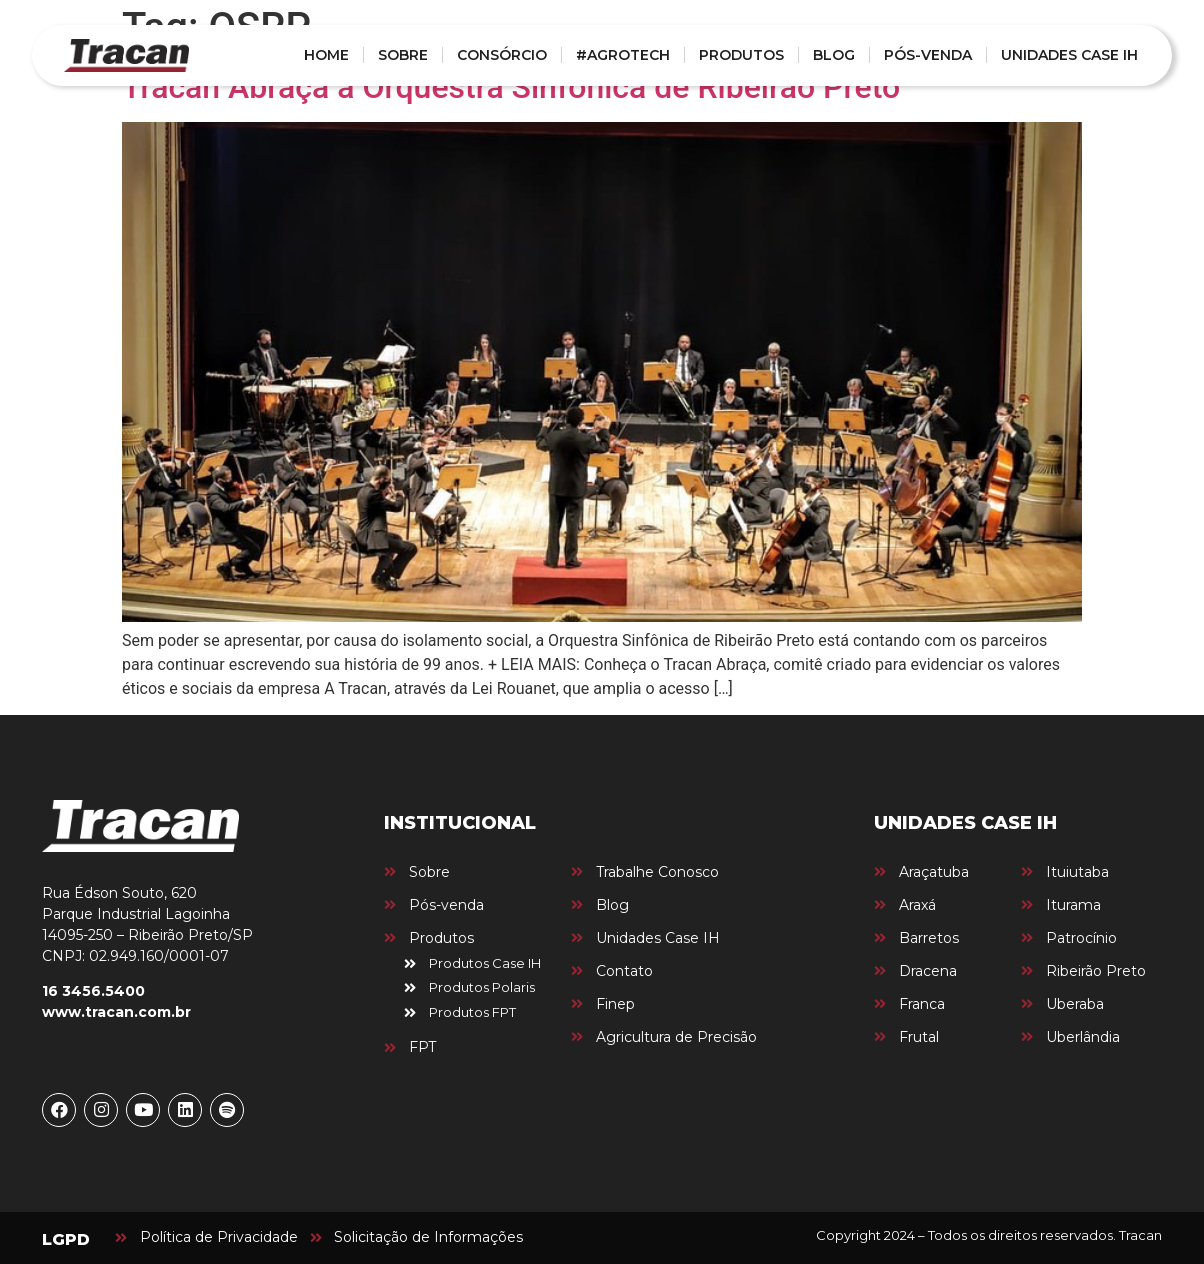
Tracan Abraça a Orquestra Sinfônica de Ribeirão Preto (511, 87)
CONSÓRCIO (502, 55)
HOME (326, 55)
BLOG (834, 55)
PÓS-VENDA (928, 55)
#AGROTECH (623, 55)
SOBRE (403, 55)
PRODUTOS (741, 55)
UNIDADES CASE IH (1069, 55)
